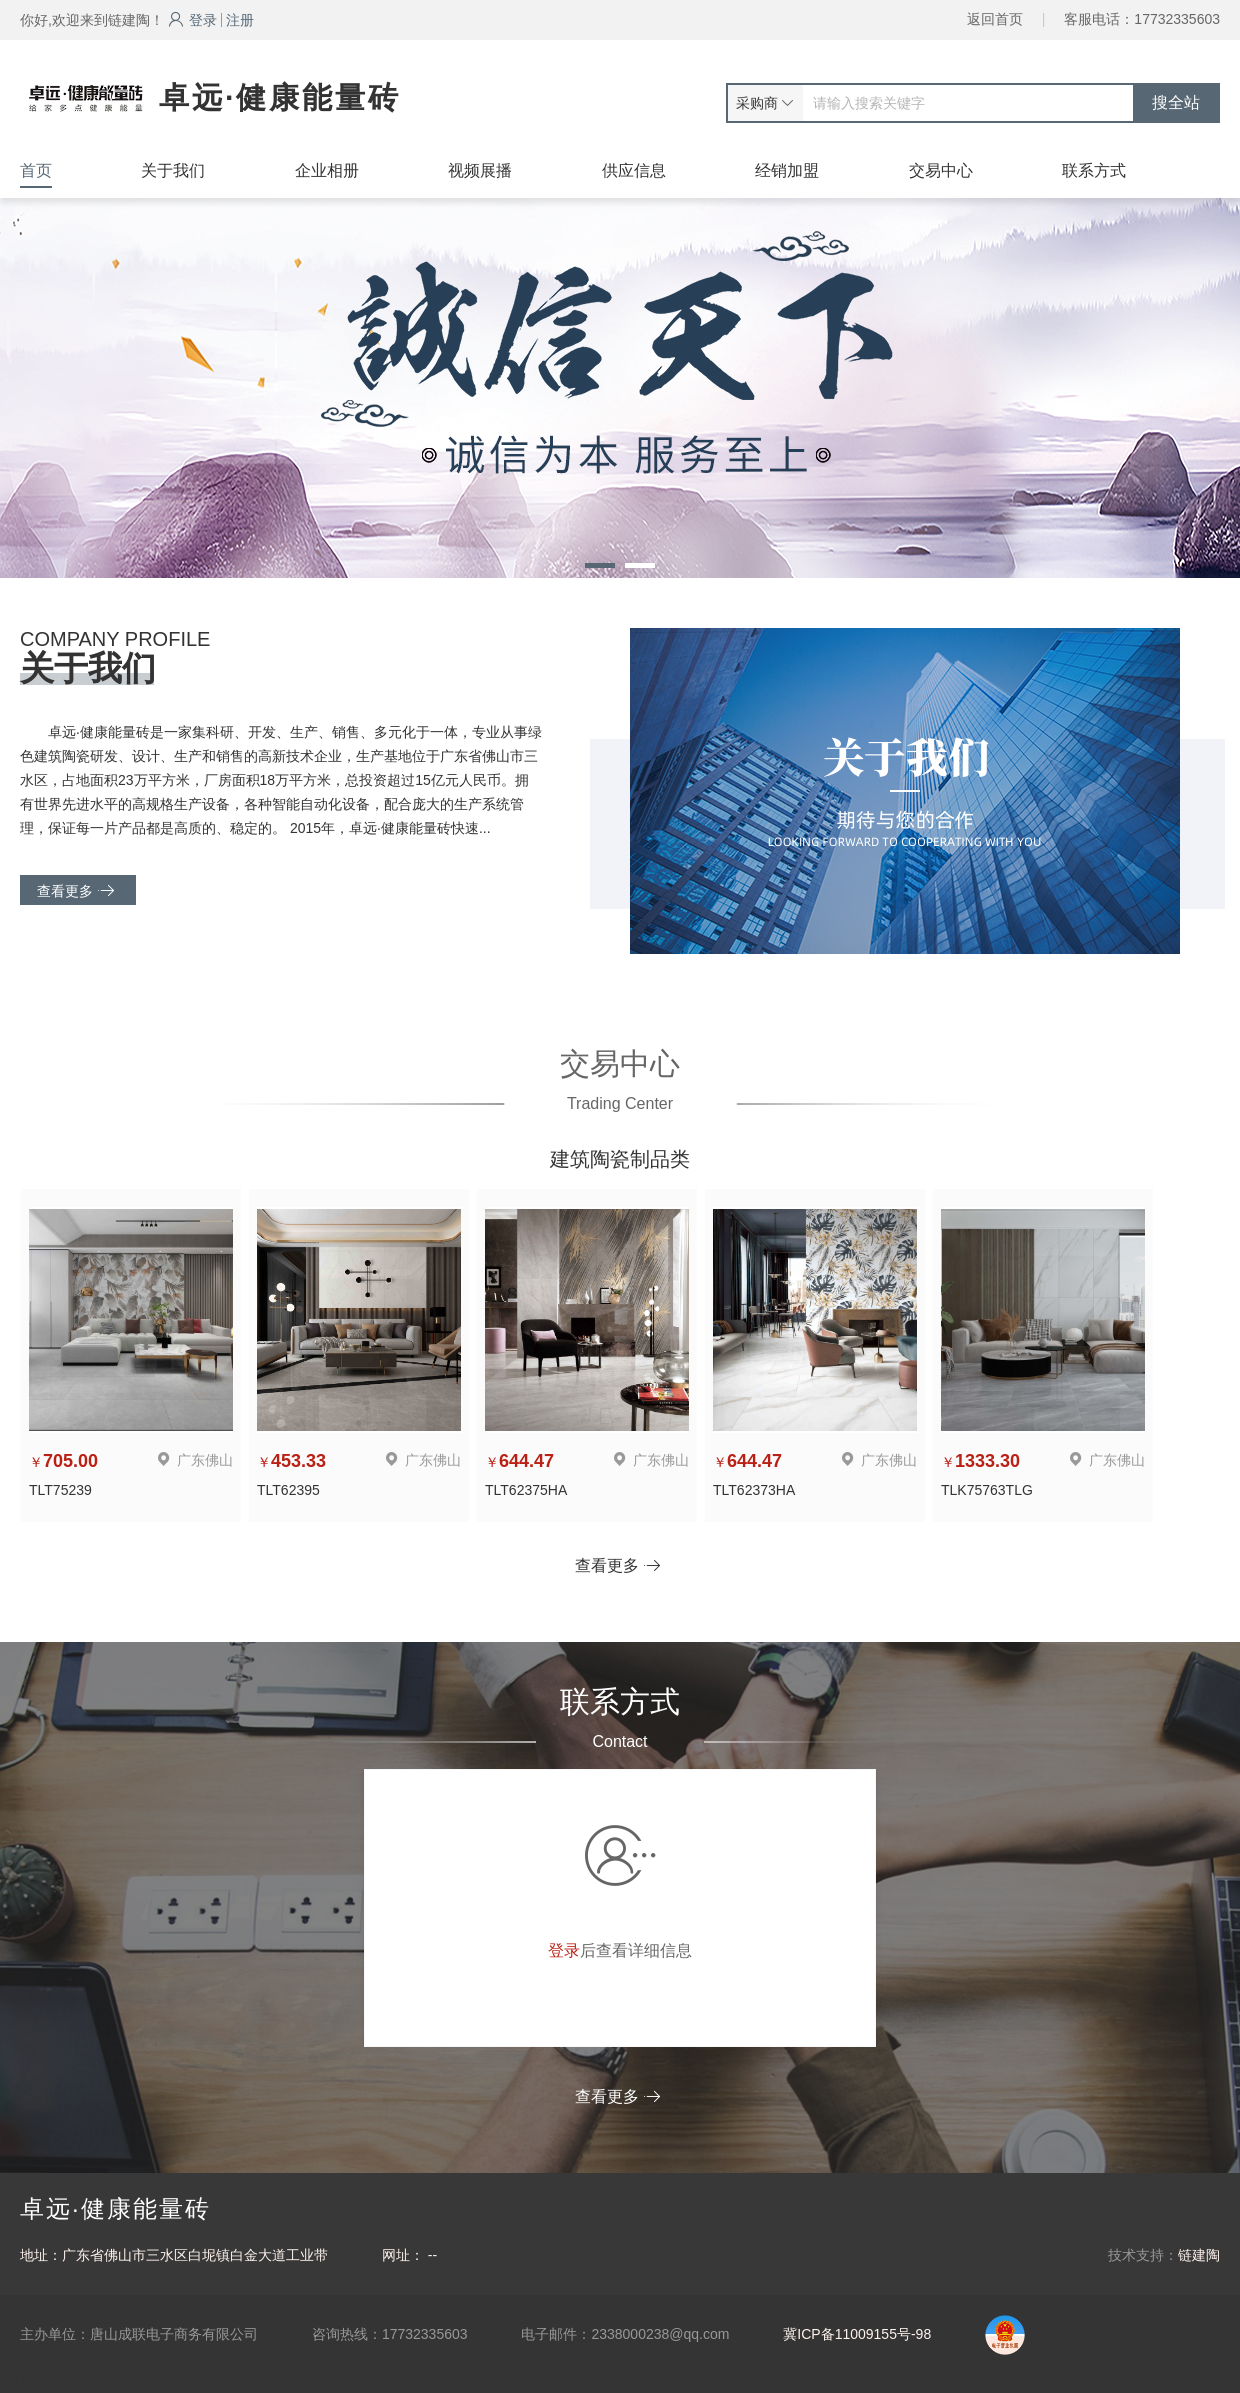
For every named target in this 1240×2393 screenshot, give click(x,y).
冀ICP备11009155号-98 (857, 2334)
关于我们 (173, 170)
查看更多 (75, 890)
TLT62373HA (754, 1490)
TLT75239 (60, 1490)
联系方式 (1094, 170)
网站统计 (28, 2383)
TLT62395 (288, 1490)
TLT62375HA (526, 1490)
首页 (36, 170)
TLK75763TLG (987, 1490)
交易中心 (941, 170)
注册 (240, 20)
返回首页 (995, 19)
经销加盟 (787, 170)
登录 (192, 20)
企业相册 (327, 170)
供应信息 (634, 170)
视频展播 (480, 170)
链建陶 (1199, 2255)
